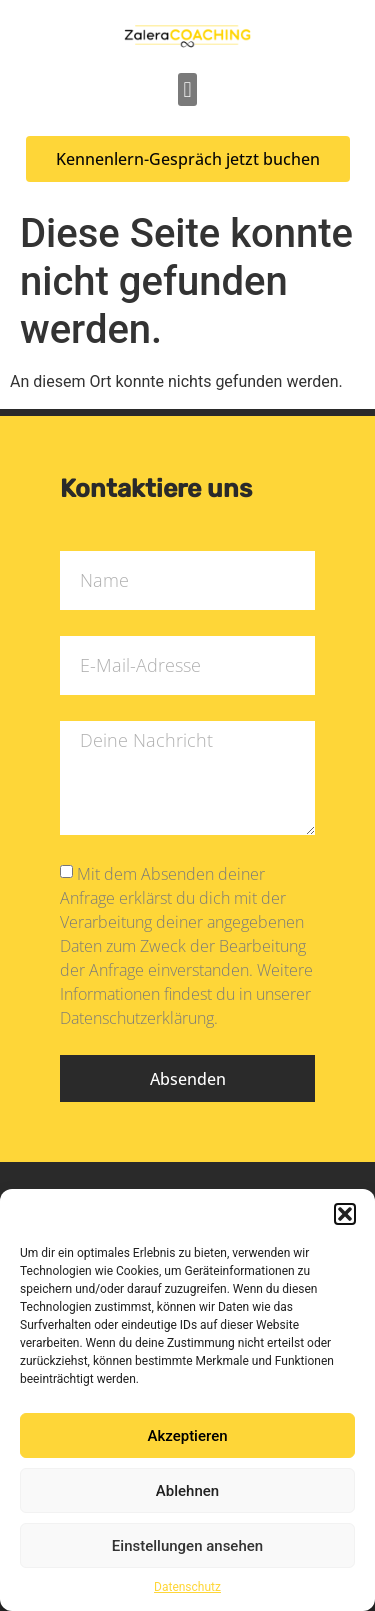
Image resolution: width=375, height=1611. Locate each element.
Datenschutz (187, 1587)
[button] (345, 1214)
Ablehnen (187, 1491)
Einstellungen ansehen (187, 1546)
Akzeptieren (187, 1436)
